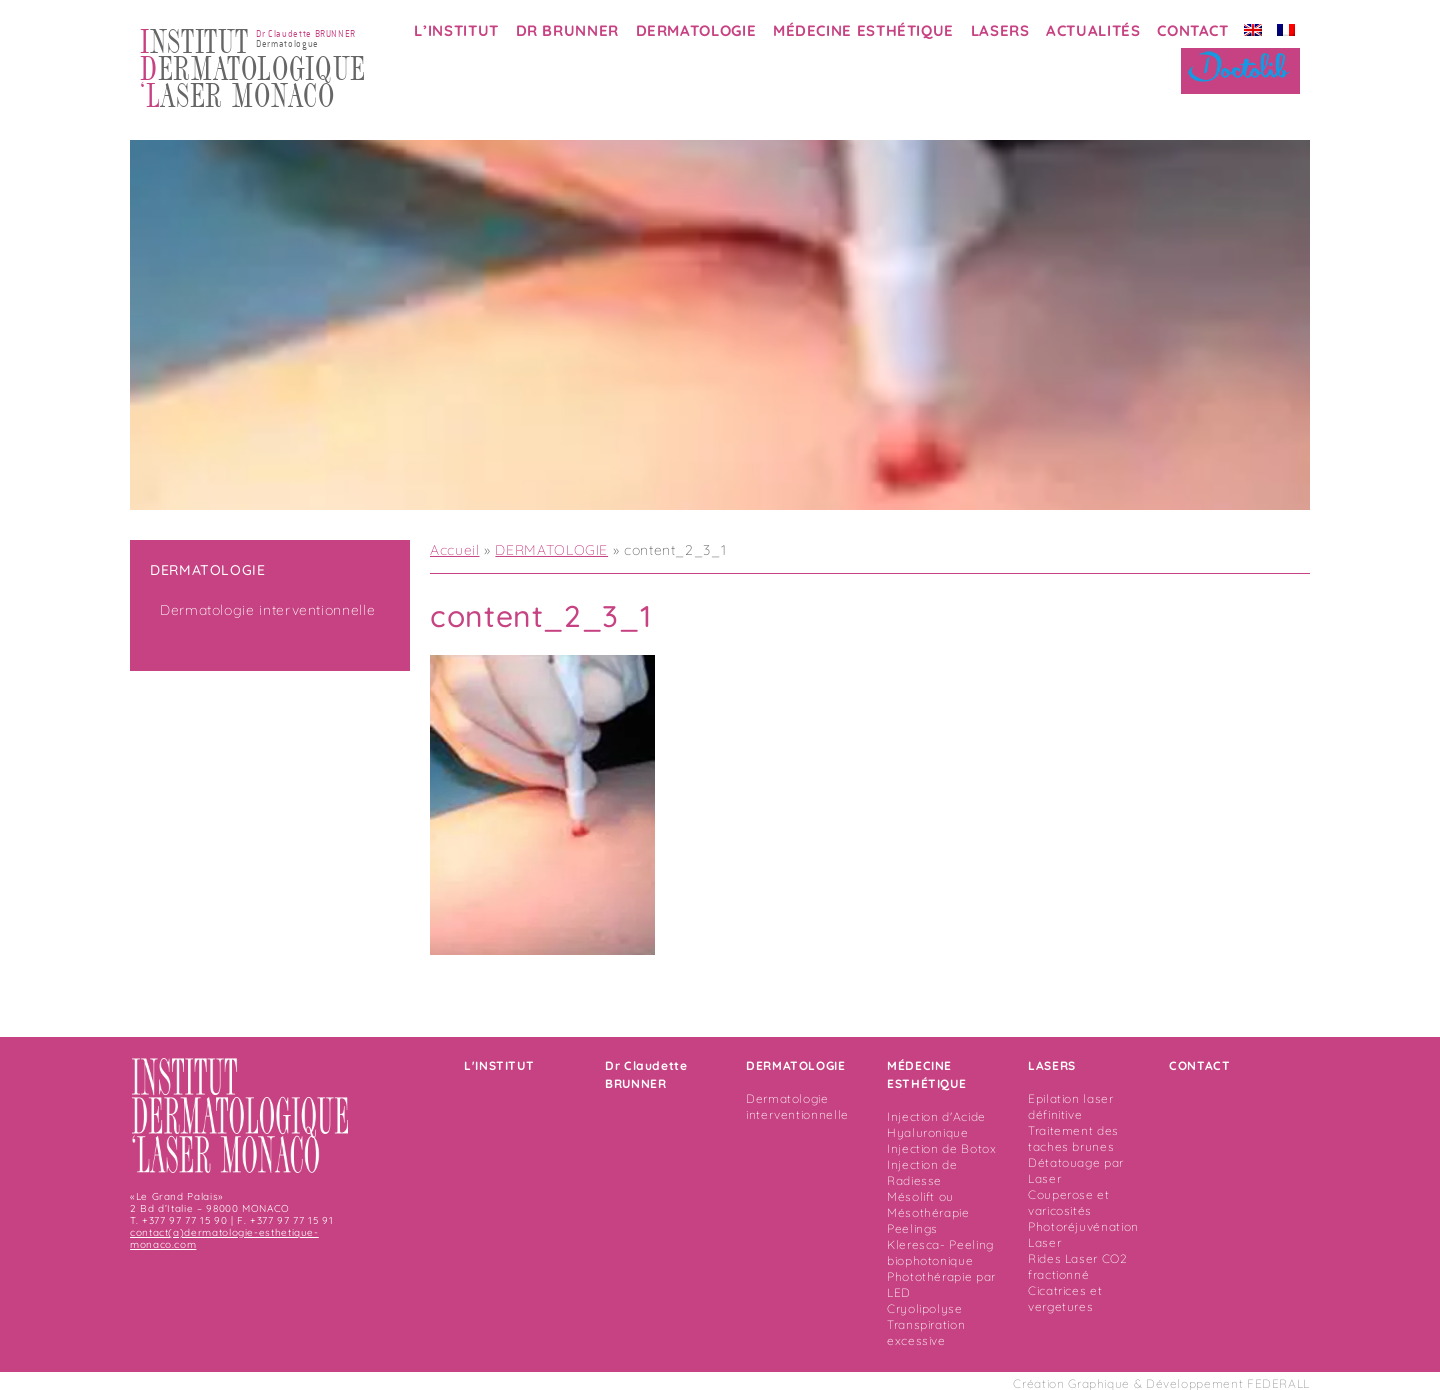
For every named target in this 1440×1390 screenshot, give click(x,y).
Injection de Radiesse (922, 1172)
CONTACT (1192, 30)
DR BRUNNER (567, 30)
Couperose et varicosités (1069, 1202)
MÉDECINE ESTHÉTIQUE (863, 30)
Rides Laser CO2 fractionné (1078, 1266)
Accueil (454, 550)
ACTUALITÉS (1093, 30)
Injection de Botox (942, 1148)
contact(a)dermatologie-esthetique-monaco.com (224, 1238)
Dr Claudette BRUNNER (646, 1074)
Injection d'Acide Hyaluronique (936, 1124)
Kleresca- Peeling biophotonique (940, 1252)
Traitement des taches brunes (1073, 1138)
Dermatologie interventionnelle (267, 610)
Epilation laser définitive (1071, 1106)
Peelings (912, 1228)
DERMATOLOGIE (696, 30)
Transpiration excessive (926, 1332)
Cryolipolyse (925, 1308)
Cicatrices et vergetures (1065, 1298)
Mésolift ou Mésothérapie (928, 1204)
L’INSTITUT (456, 30)
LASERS (1000, 30)
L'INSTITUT (499, 1065)
